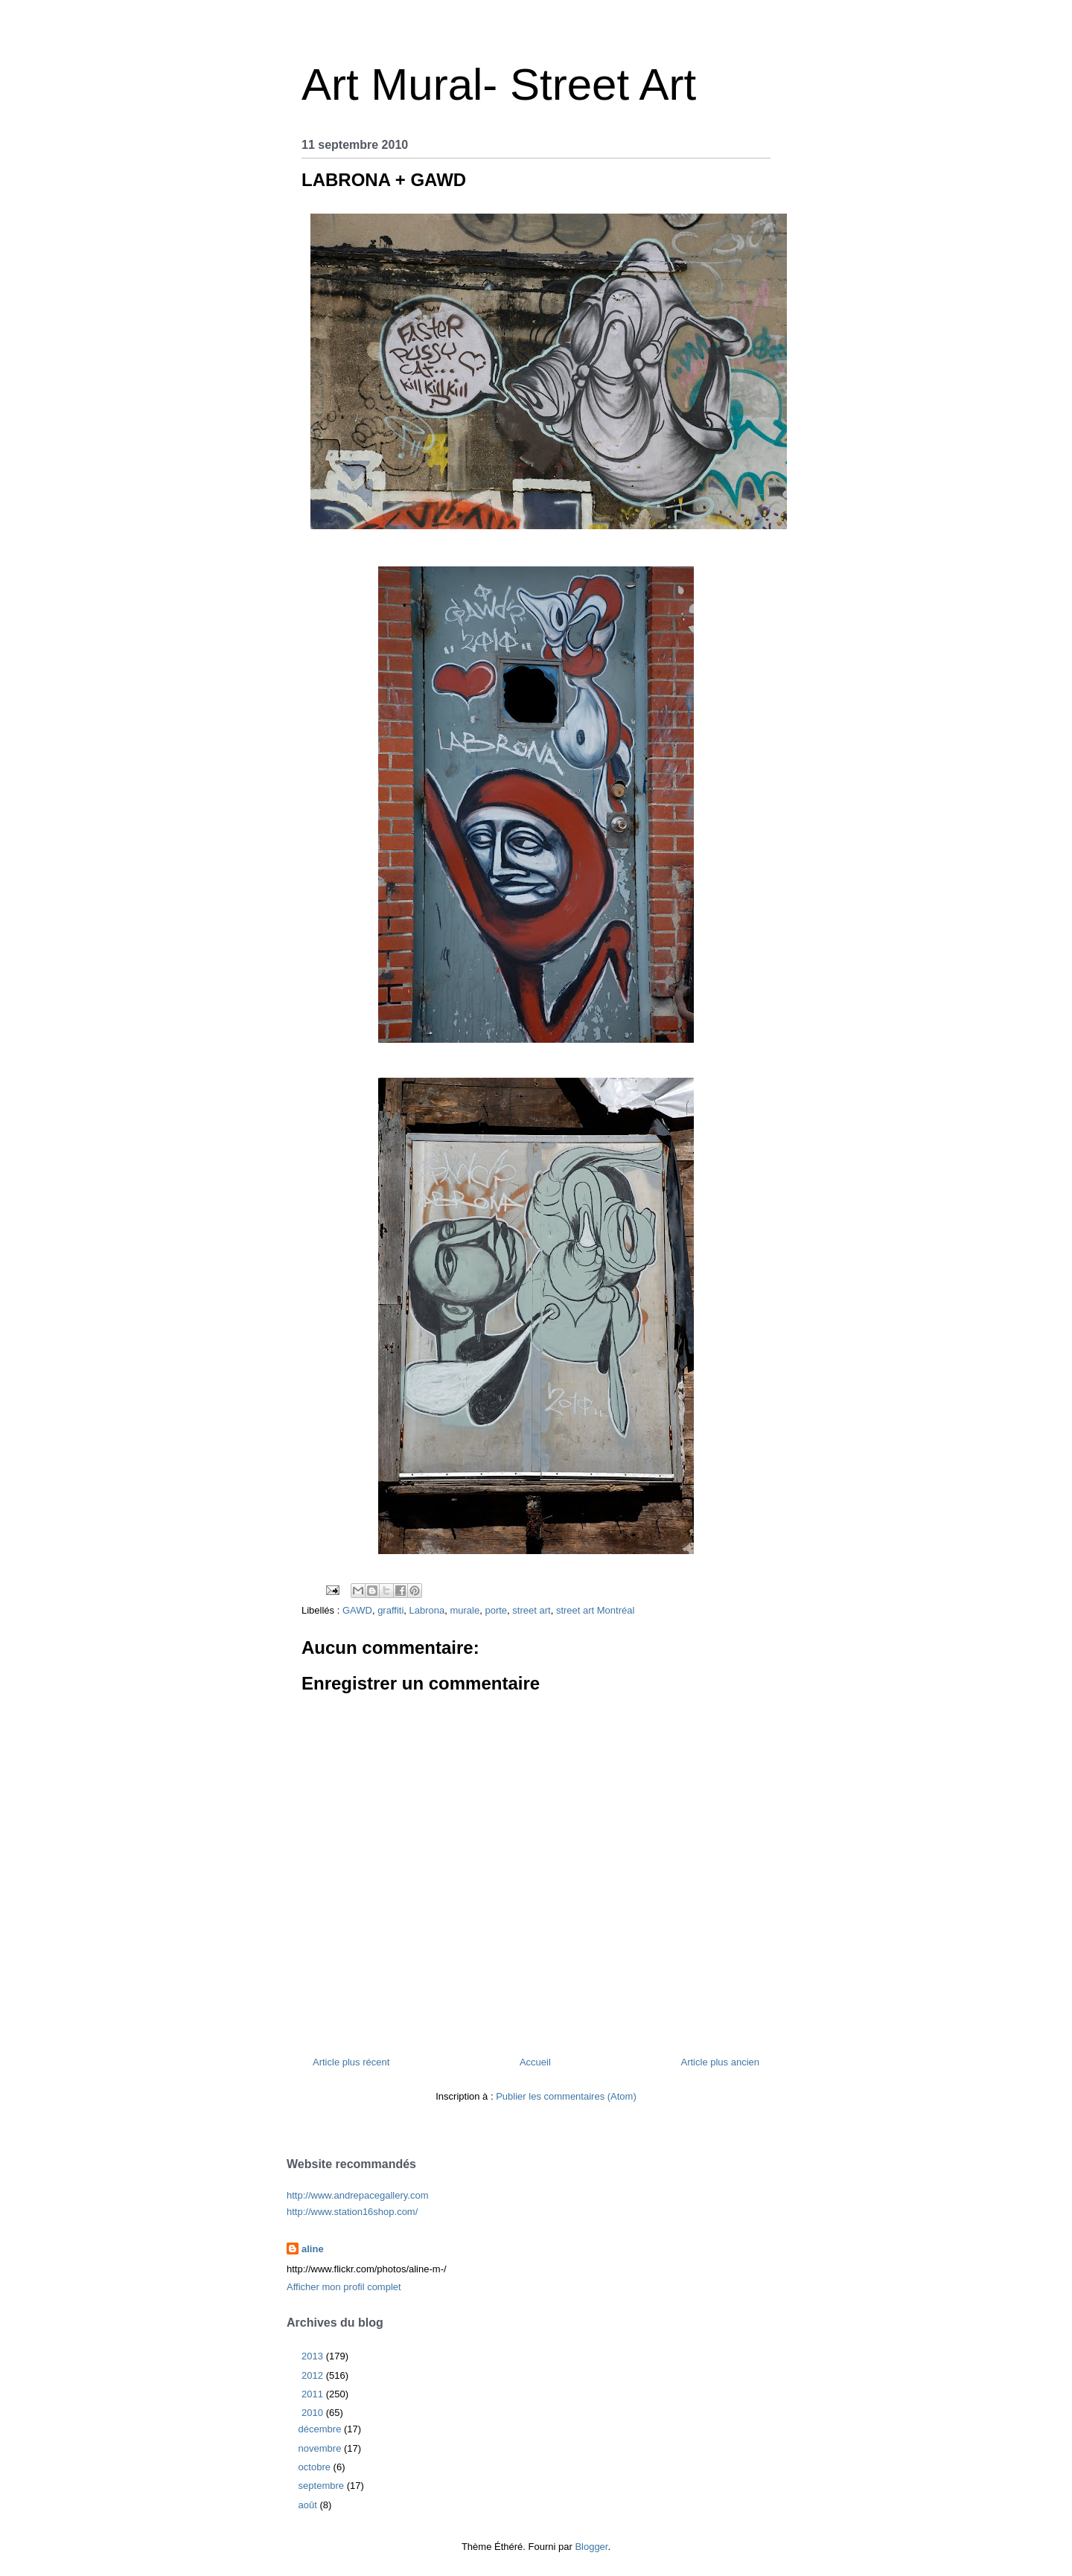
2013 (314, 2356)
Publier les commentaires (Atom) (566, 2096)
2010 (314, 2412)
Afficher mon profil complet (344, 2286)
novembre (321, 2448)
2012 (314, 2375)
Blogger (591, 2546)
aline (313, 2248)
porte (496, 1610)
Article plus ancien (720, 2062)
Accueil (535, 2062)
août (309, 2505)
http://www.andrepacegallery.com (358, 2195)
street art (531, 1610)
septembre (323, 2485)
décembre (321, 2429)
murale (464, 1610)
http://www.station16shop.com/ (352, 2211)
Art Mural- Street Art (499, 84)
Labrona (427, 1610)
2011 (314, 2394)
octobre (316, 2467)
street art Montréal (595, 1610)
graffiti (390, 1610)
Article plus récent (351, 2062)
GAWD (357, 1610)
